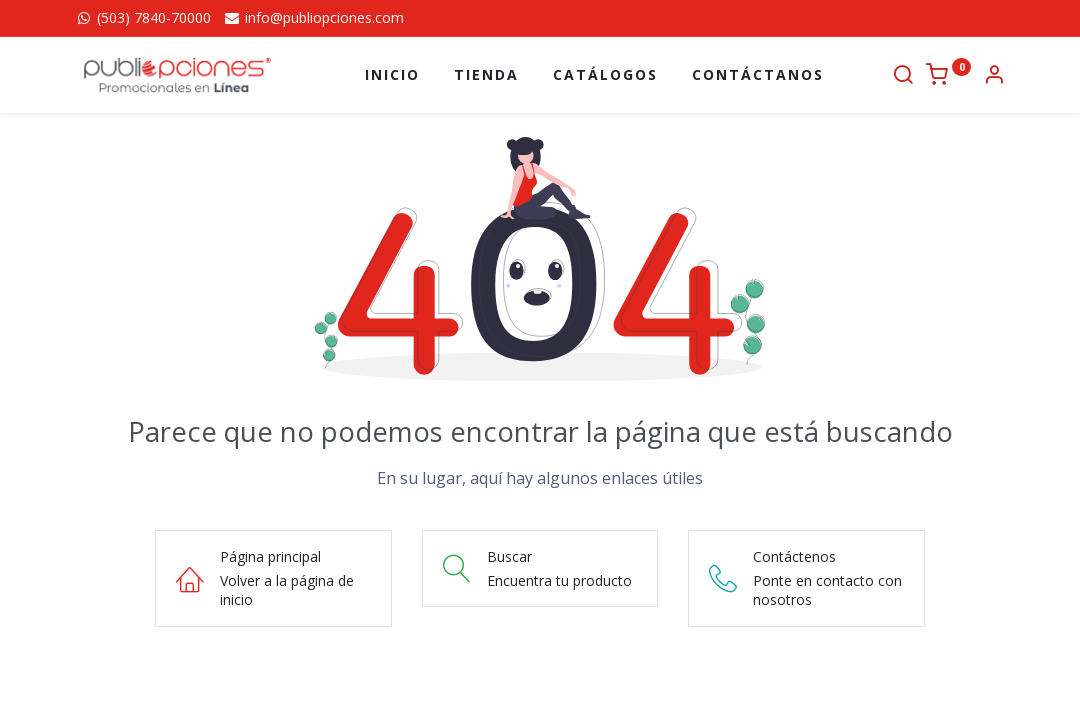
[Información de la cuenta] (994, 76)
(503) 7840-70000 (143, 17)
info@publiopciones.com (313, 17)
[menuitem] (392, 75)
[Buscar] (903, 76)
